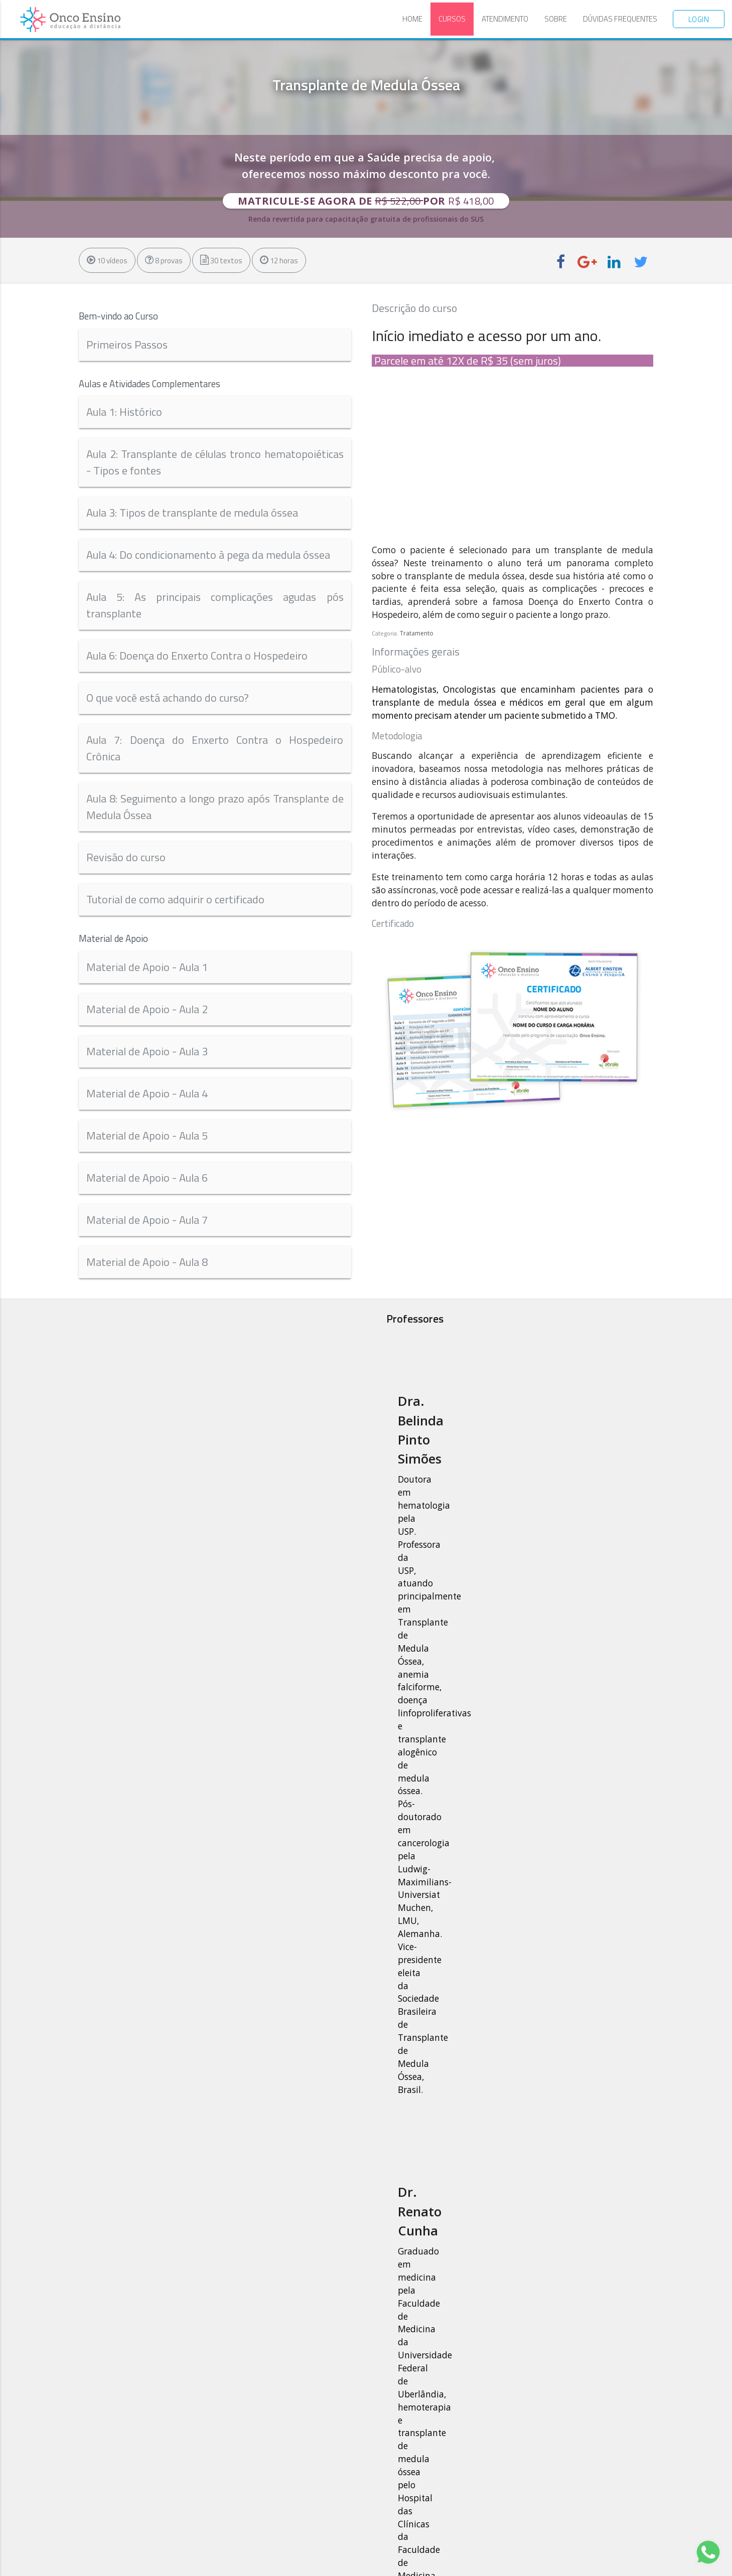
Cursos (452, 19)
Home (412, 19)
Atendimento (505, 19)
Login (698, 19)
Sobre (555, 19)
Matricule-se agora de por (366, 201)
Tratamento (416, 633)
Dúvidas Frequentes (620, 19)
